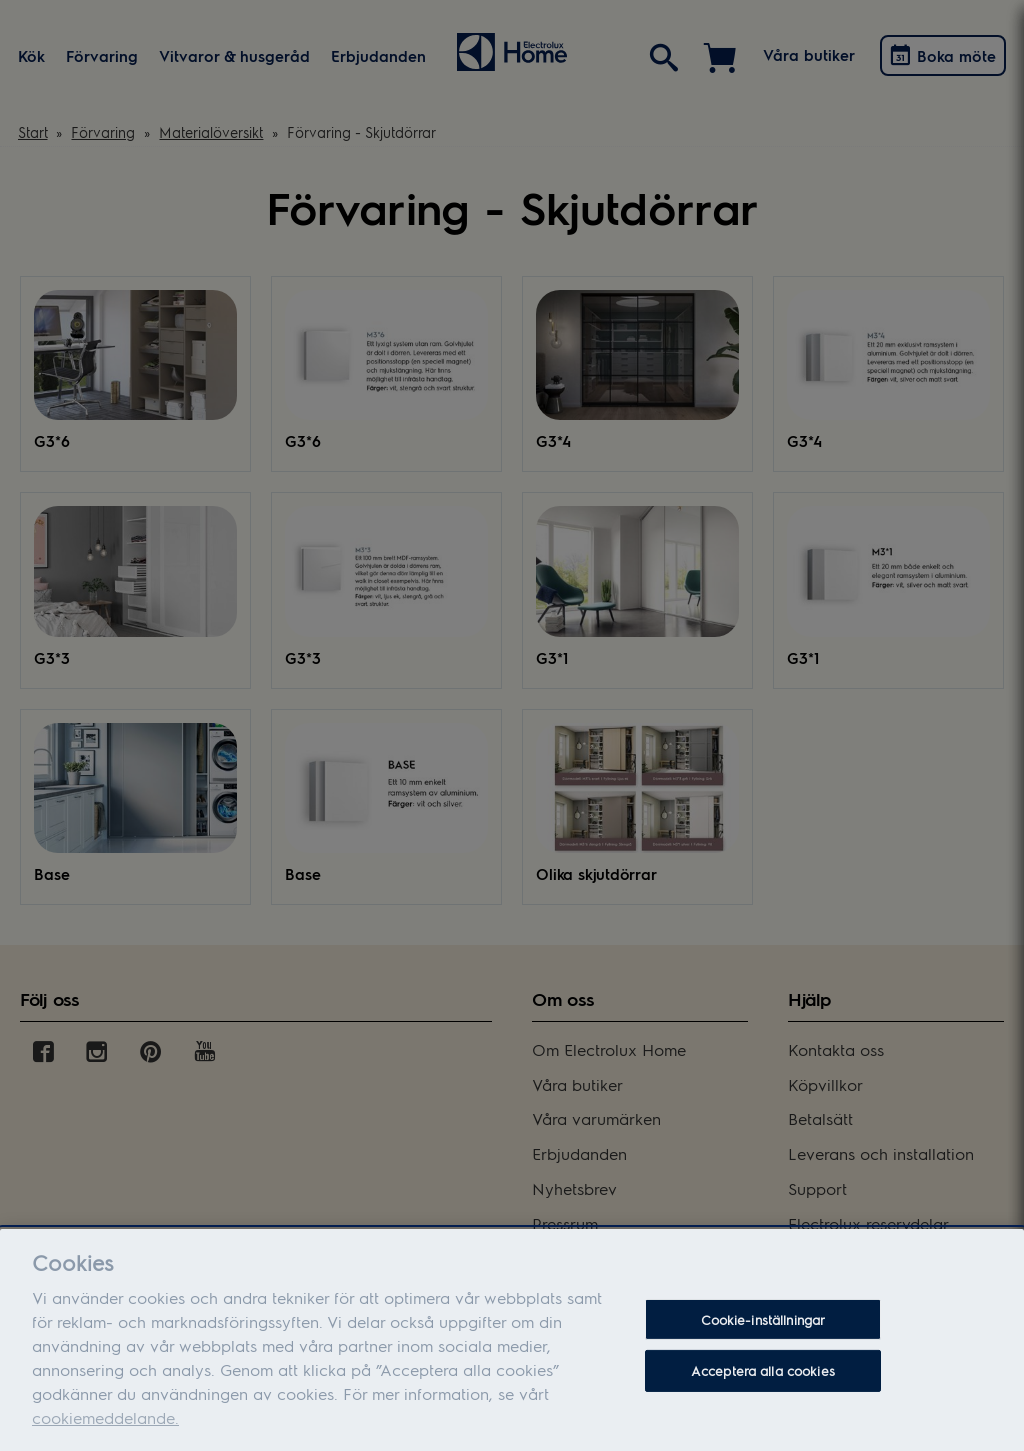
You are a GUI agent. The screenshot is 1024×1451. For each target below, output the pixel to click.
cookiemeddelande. (105, 1433)
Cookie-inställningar (763, 1335)
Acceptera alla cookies (763, 1386)
